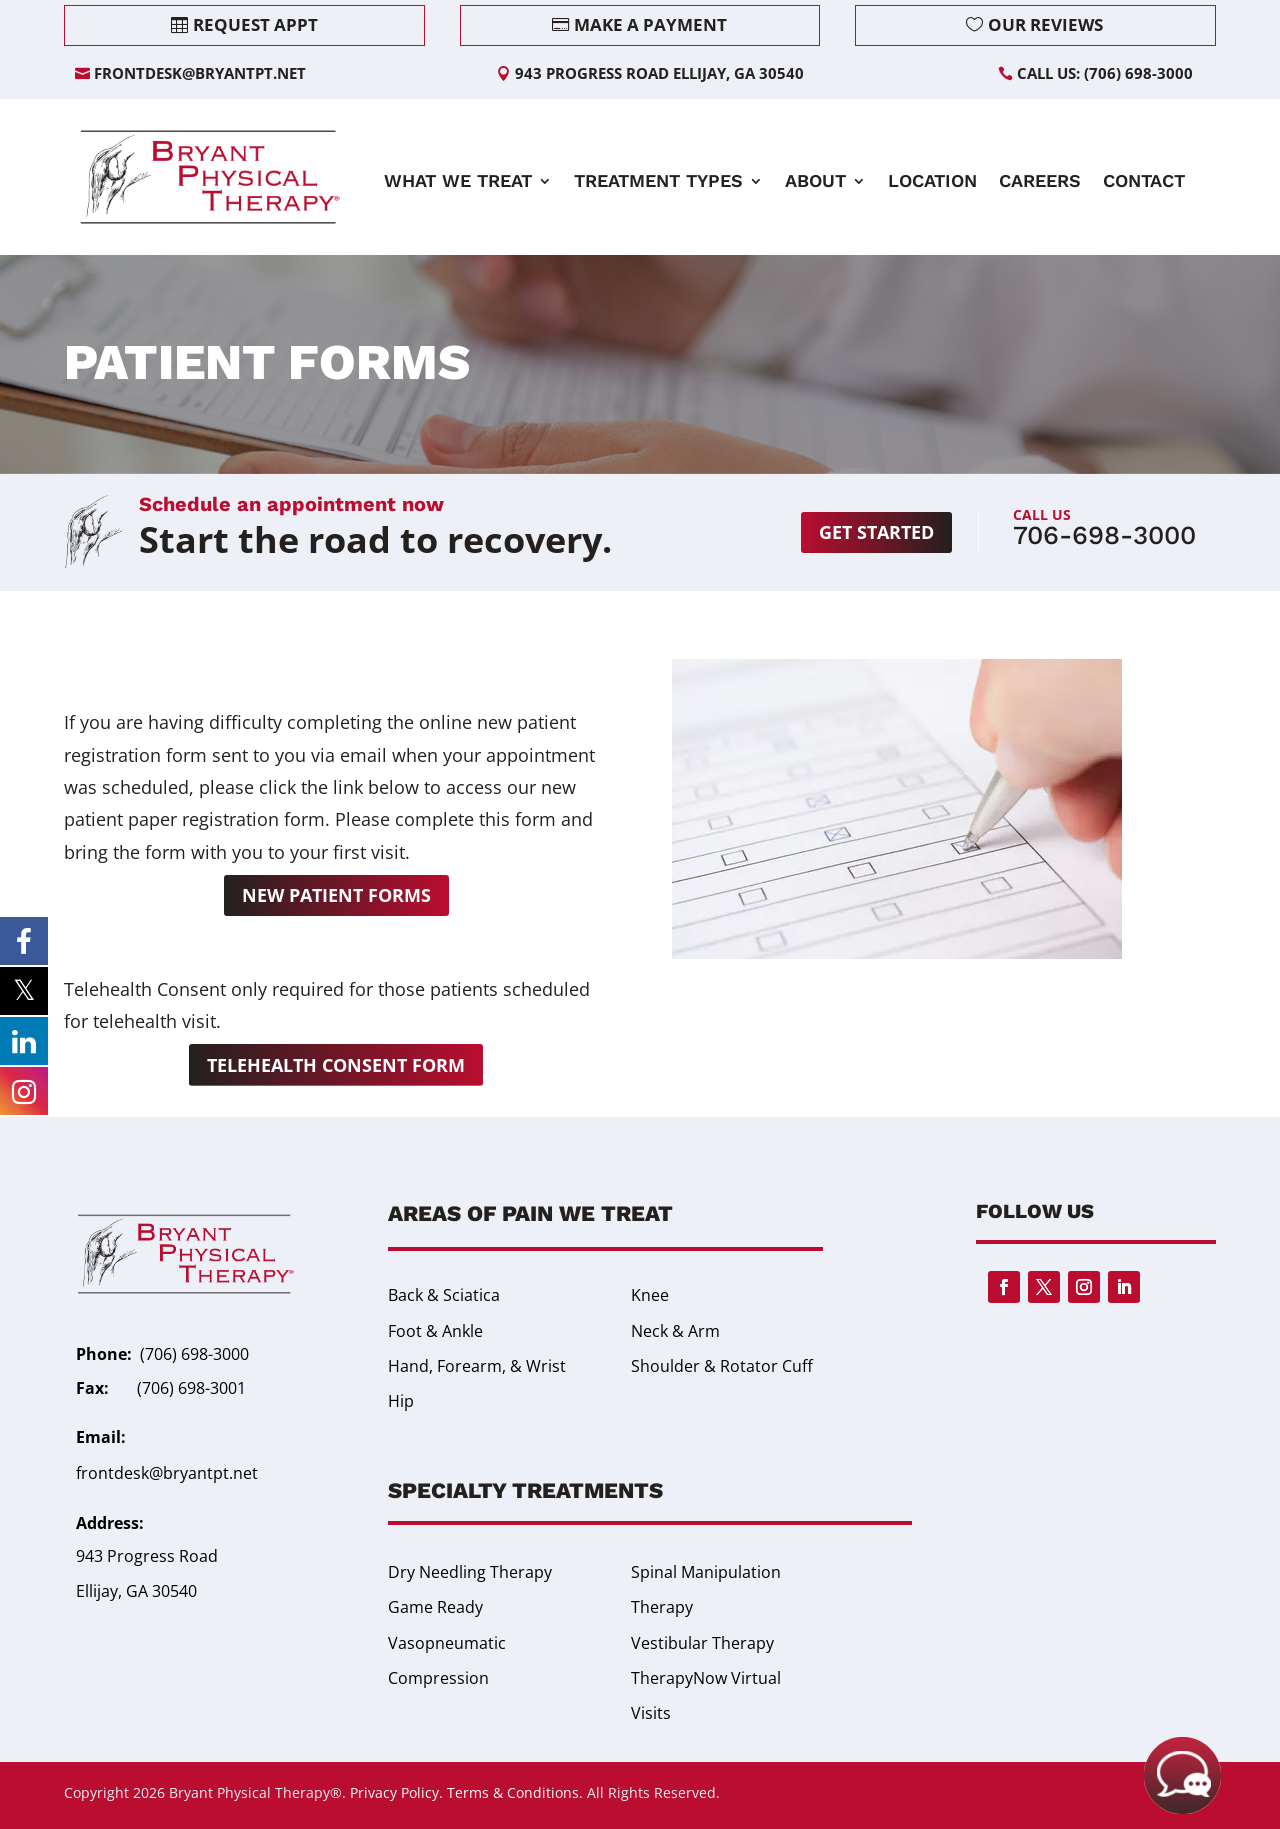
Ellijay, (101, 1591)
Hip (401, 1401)
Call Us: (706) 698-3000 (1105, 73)
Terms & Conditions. (515, 1792)
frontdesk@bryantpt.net (200, 73)
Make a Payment (650, 24)
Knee (650, 1295)
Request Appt (255, 24)
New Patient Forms (336, 895)
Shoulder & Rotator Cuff (722, 1366)
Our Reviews (1045, 24)
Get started (876, 532)
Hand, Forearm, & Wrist (477, 1366)
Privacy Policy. (396, 1792)
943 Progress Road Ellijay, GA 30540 (659, 73)
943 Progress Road (147, 1556)
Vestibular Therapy (702, 1643)
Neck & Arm (675, 1331)
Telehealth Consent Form (336, 1065)
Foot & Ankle (435, 1331)
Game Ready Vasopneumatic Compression (447, 1642)
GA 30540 (161, 1591)
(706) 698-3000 (194, 1354)
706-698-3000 (1104, 535)
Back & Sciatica (444, 1295)
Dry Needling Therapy (470, 1572)
